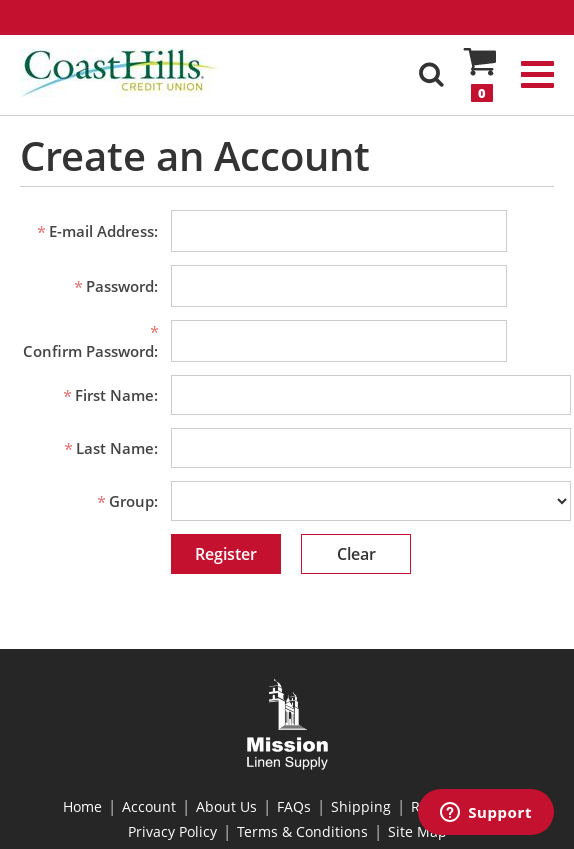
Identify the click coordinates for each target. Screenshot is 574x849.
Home (82, 806)
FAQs (294, 806)
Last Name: (117, 448)
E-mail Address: (103, 231)
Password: (122, 286)
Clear (356, 554)
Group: (133, 501)
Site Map (417, 831)
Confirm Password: (90, 351)
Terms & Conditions (302, 831)
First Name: (116, 395)
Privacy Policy (172, 831)
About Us (226, 806)
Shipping (361, 806)
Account (149, 806)
